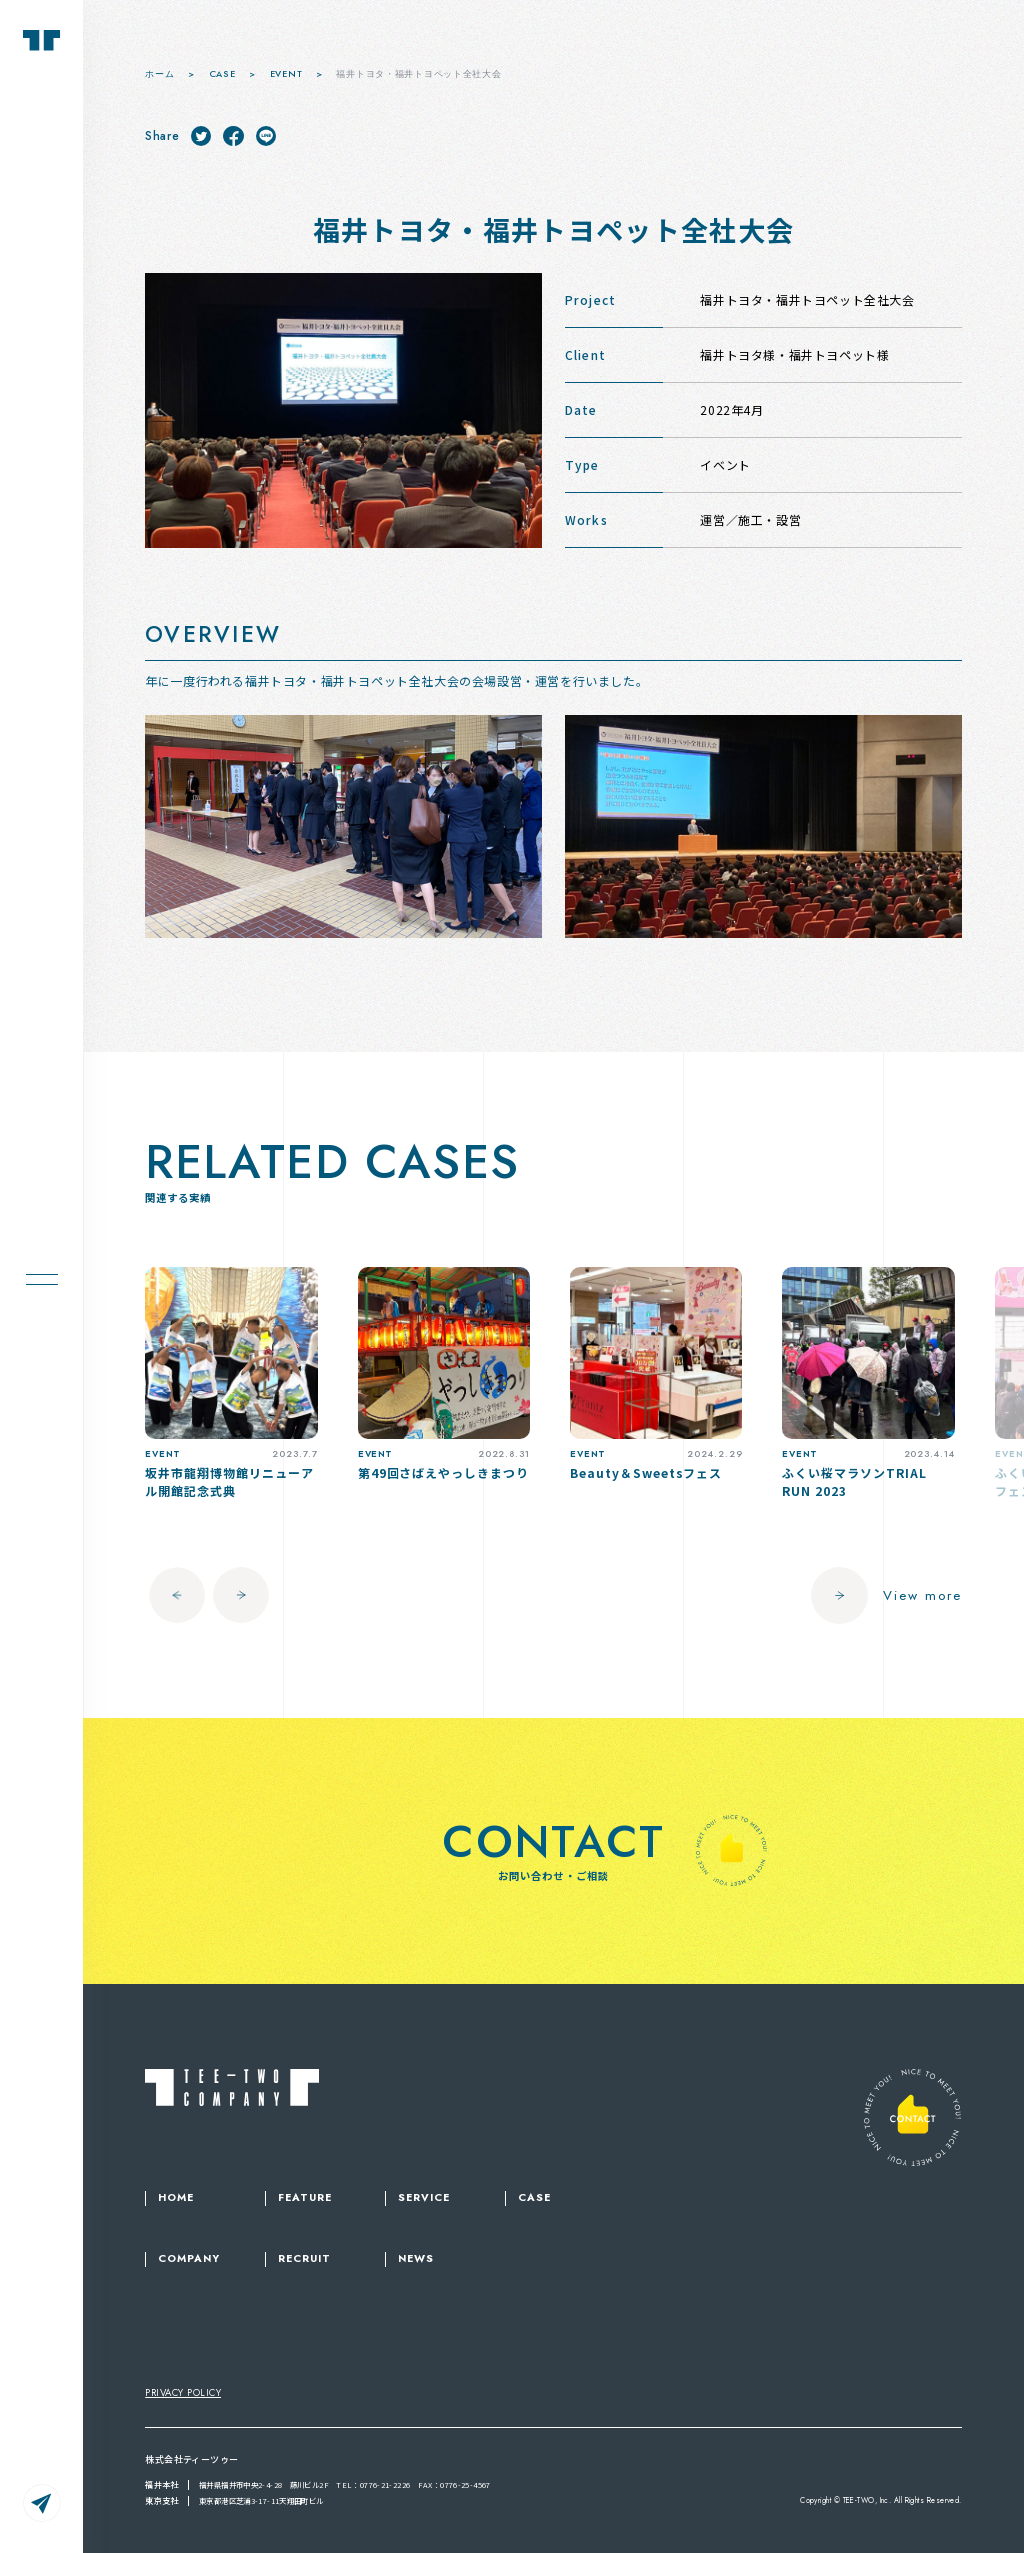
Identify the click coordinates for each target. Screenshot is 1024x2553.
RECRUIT (304, 2259)
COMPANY (189, 2259)
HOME (176, 2198)
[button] (173, 1595)
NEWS (416, 2259)
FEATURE (305, 2198)
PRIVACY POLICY (183, 2393)
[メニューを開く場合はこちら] (41, 1276)
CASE (534, 2198)
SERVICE (424, 2198)
